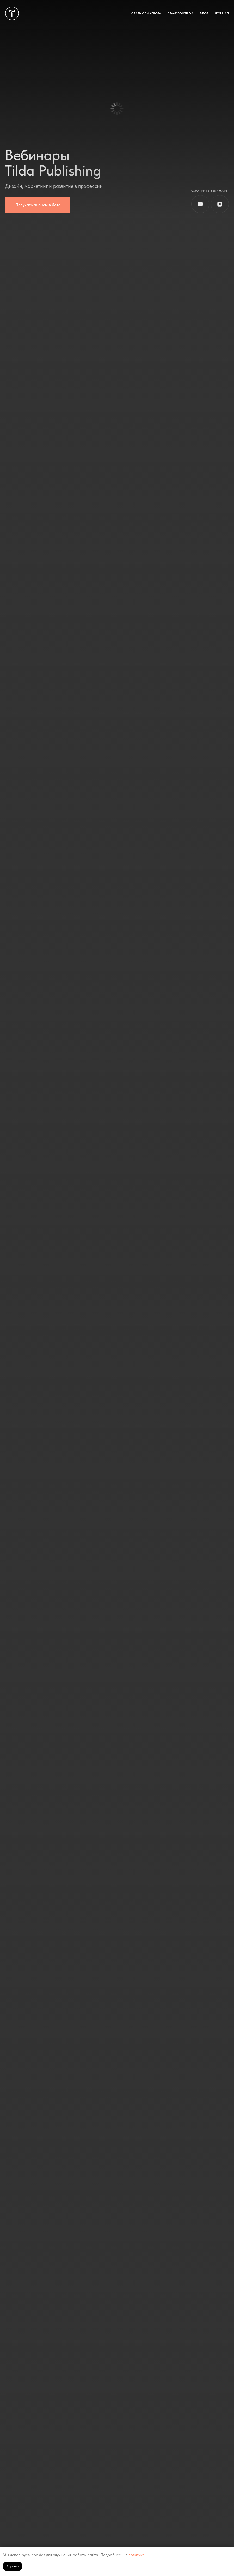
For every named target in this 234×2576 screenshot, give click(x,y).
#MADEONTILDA (180, 13)
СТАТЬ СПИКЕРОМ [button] (146, 13)
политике (136, 2554)
